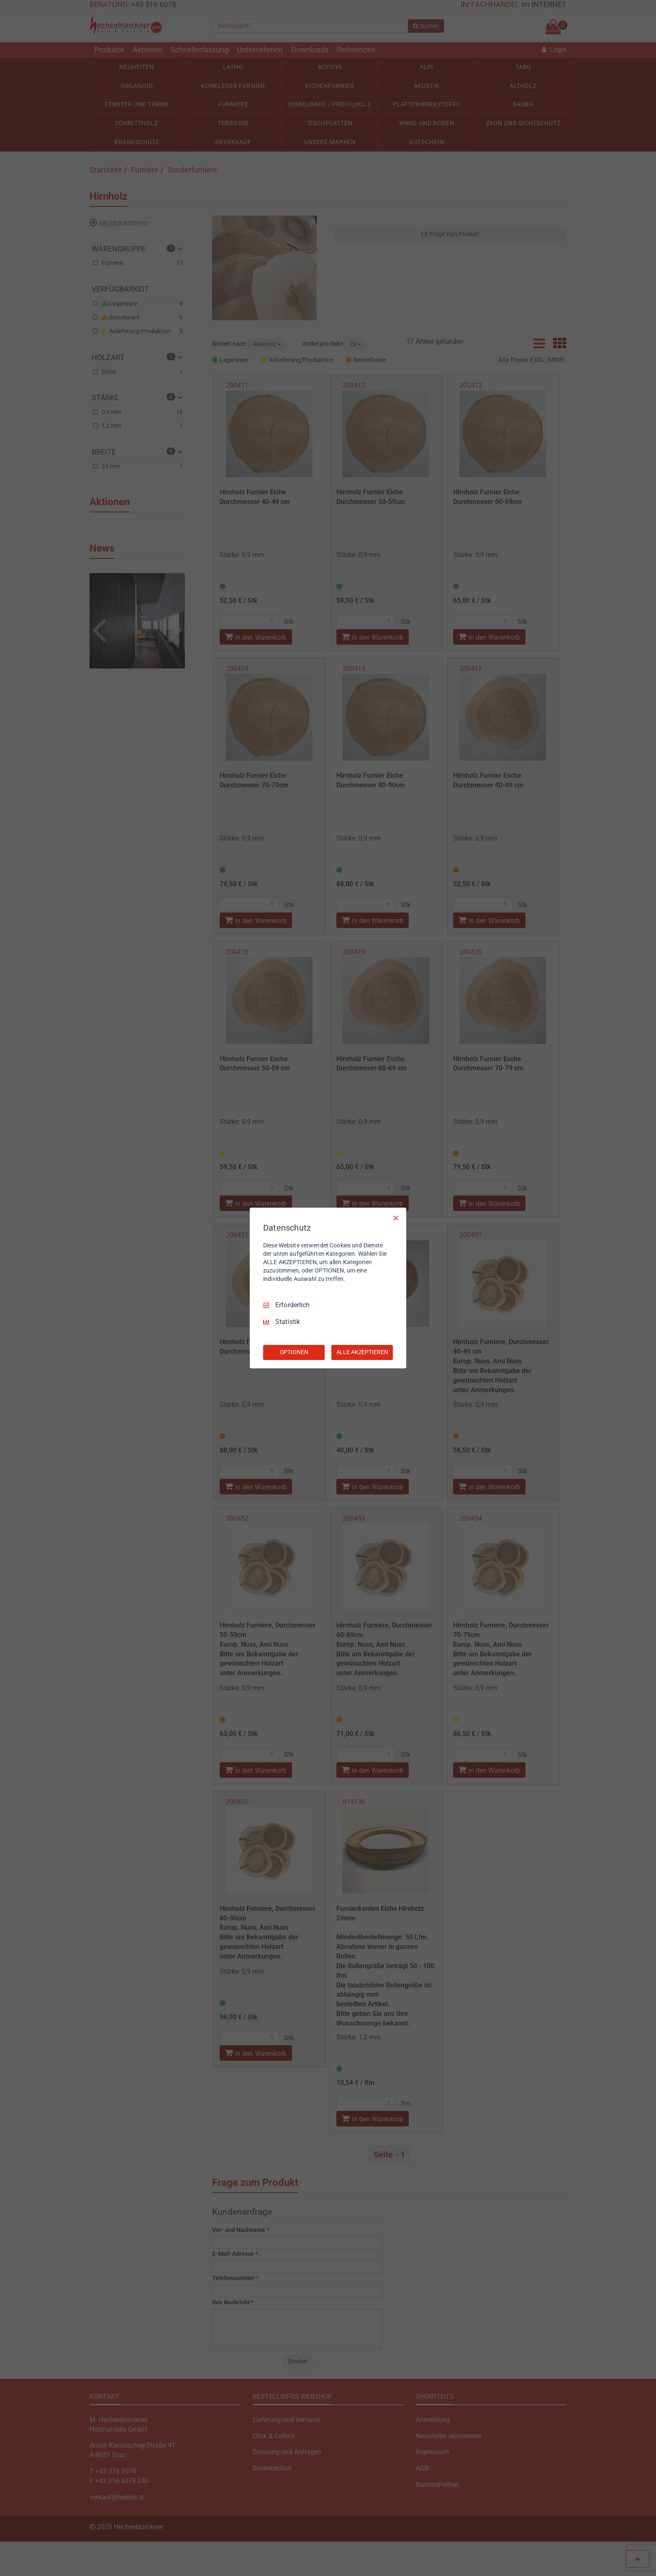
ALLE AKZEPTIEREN (362, 1352)
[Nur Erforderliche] (395, 1218)
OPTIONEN (294, 1352)
